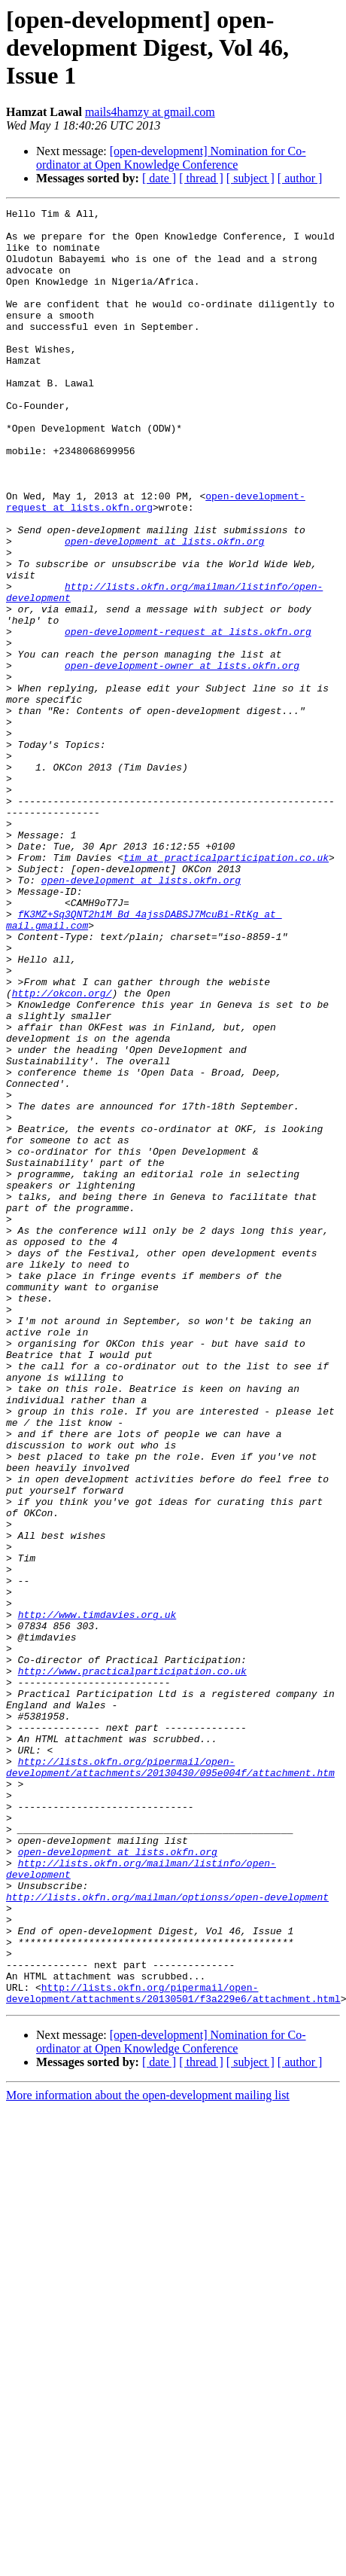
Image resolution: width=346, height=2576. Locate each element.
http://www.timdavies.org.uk (97, 1896)
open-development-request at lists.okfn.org (188, 717)
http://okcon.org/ (62, 1151)
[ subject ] (250, 178)
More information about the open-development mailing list (148, 2454)
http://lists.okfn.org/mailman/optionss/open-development (167, 2235)
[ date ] (159, 178)
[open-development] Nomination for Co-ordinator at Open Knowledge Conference (171, 158)
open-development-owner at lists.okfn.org (182, 758)
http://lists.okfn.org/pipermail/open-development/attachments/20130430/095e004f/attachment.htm (170, 2079)
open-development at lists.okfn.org (164, 608)
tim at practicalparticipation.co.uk (226, 988)
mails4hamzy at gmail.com (150, 111)
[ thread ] (201, 178)
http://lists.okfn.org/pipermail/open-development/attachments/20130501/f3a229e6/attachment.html (173, 2350)
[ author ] (300, 178)
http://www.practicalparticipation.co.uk (132, 1964)
